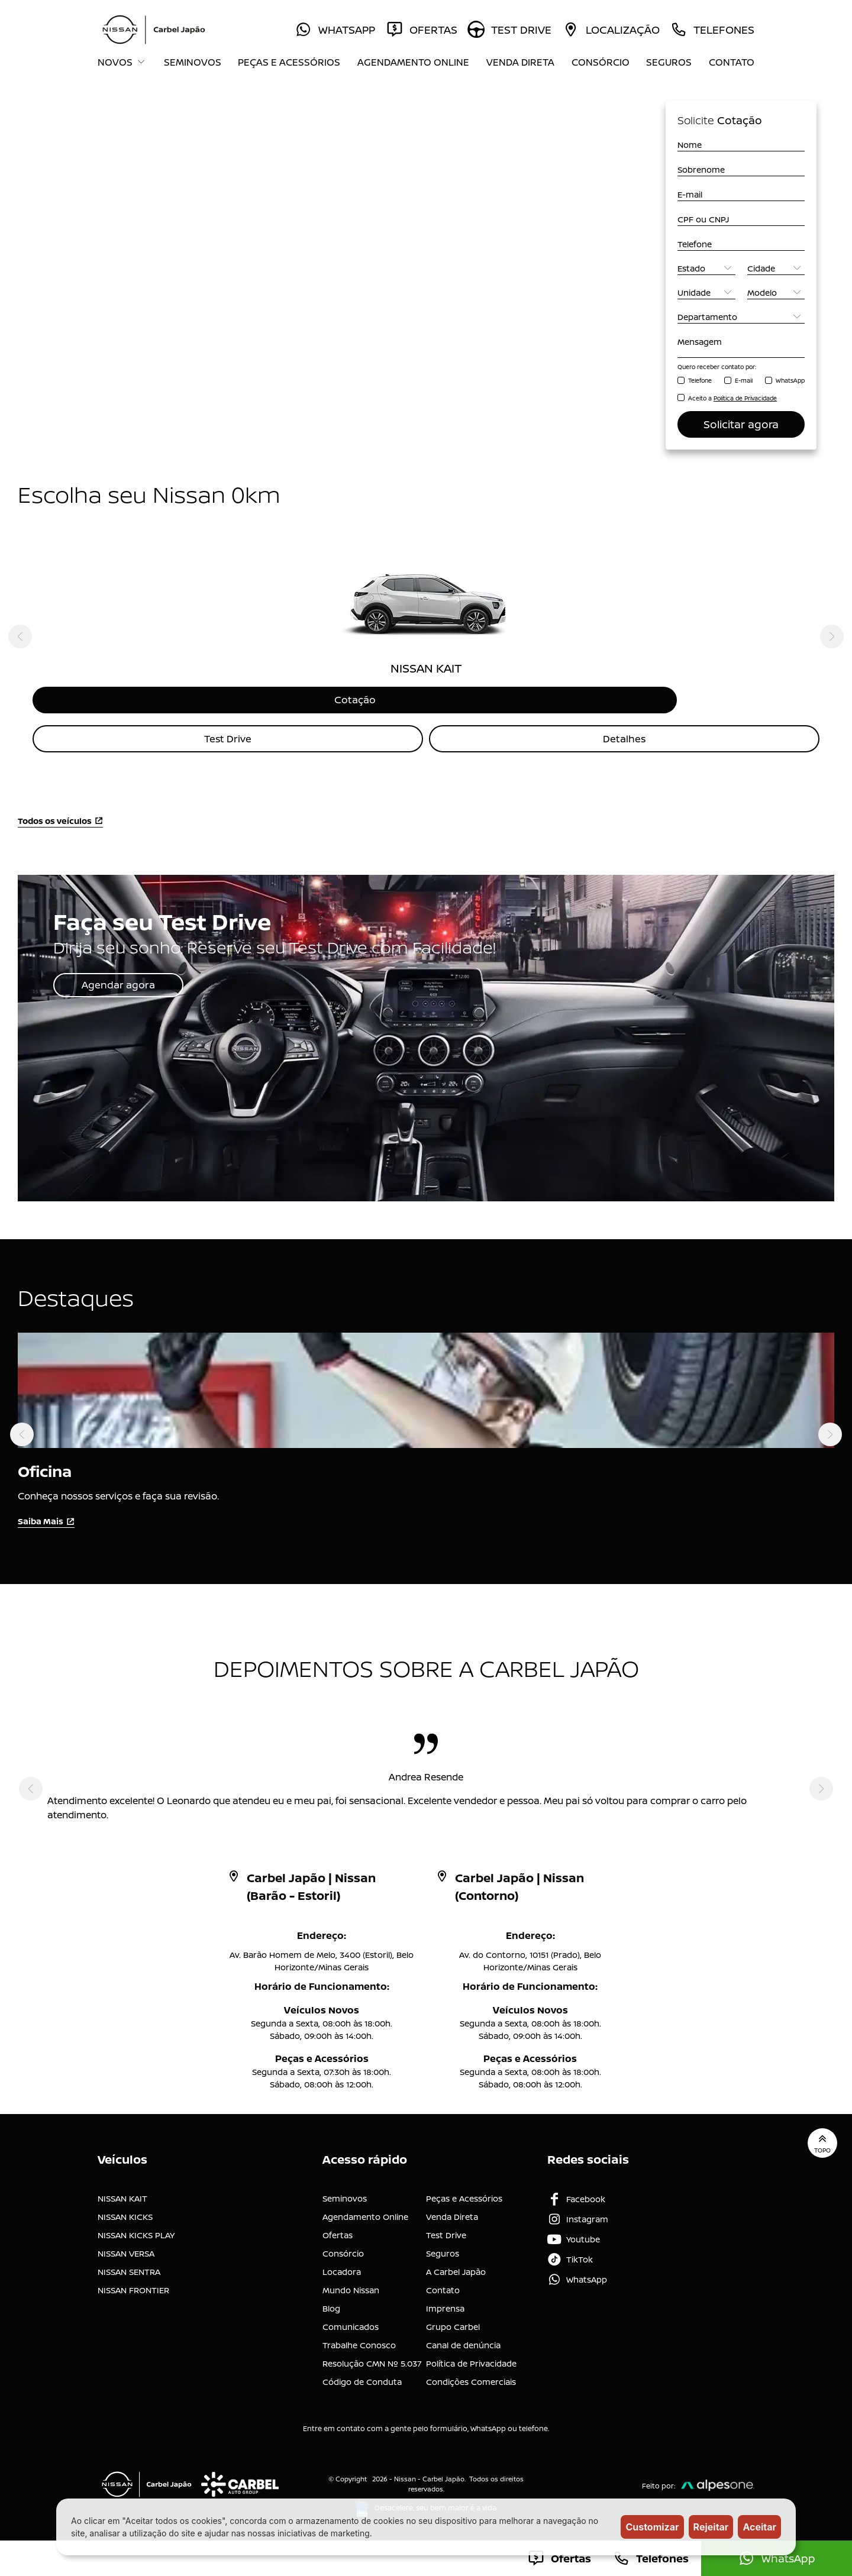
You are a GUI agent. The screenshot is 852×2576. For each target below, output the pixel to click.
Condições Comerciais (471, 2373)
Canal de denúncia (463, 2336)
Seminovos (192, 62)
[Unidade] (706, 292)
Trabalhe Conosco (359, 2336)
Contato (731, 62)
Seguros (669, 62)
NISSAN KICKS (125, 2208)
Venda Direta (520, 62)
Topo (819, 2138)
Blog (331, 2300)
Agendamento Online (413, 62)
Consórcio (601, 62)
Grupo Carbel (453, 2318)
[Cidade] (776, 268)
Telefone (700, 380)
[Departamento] (741, 317)
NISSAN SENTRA (129, 2263)
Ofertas (337, 2226)
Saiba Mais (46, 1521)
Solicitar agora (741, 424)
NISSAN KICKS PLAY (136, 2226)
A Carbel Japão (456, 2263)
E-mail (744, 380)
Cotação (426, 701)
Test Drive (227, 742)
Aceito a (732, 398)
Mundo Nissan (350, 2281)
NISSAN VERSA (126, 2245)
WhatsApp (790, 380)
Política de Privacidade (471, 2355)
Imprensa (445, 2300)
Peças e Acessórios (289, 62)
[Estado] (706, 268)
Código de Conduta (362, 2373)
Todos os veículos (60, 824)
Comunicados (350, 2318)
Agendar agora (129, 990)
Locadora (341, 2263)
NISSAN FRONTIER (133, 2281)
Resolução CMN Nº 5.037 (372, 2355)
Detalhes (625, 742)
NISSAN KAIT (122, 2190)
